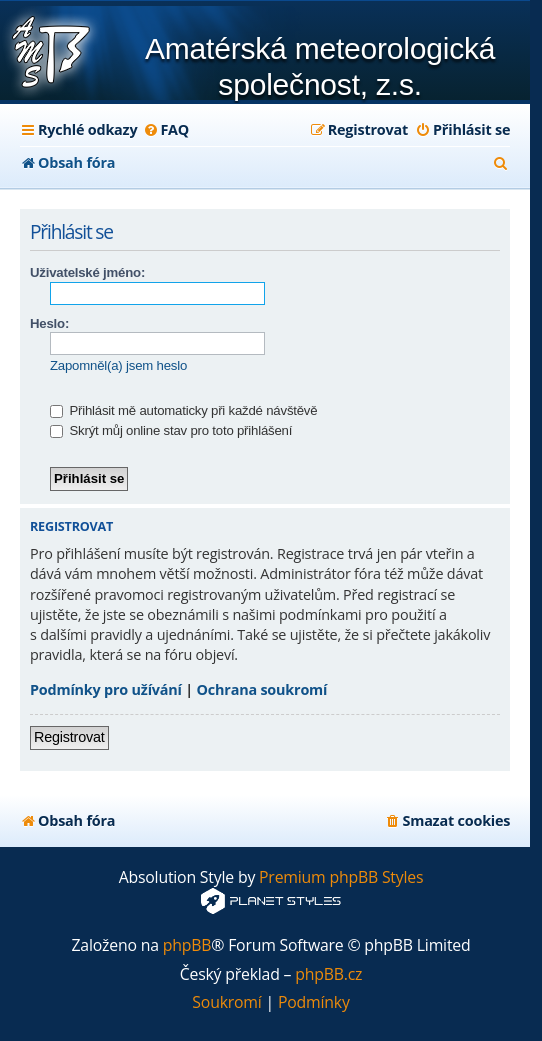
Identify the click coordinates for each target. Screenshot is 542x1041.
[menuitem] (165, 130)
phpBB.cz (328, 974)
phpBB (187, 945)
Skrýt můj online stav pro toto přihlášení (171, 430)
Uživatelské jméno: (87, 272)
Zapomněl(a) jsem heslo (118, 365)
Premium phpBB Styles (341, 877)
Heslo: (49, 323)
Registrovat (69, 737)
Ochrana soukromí (262, 689)
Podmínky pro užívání (106, 689)
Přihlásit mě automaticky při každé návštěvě (183, 410)
